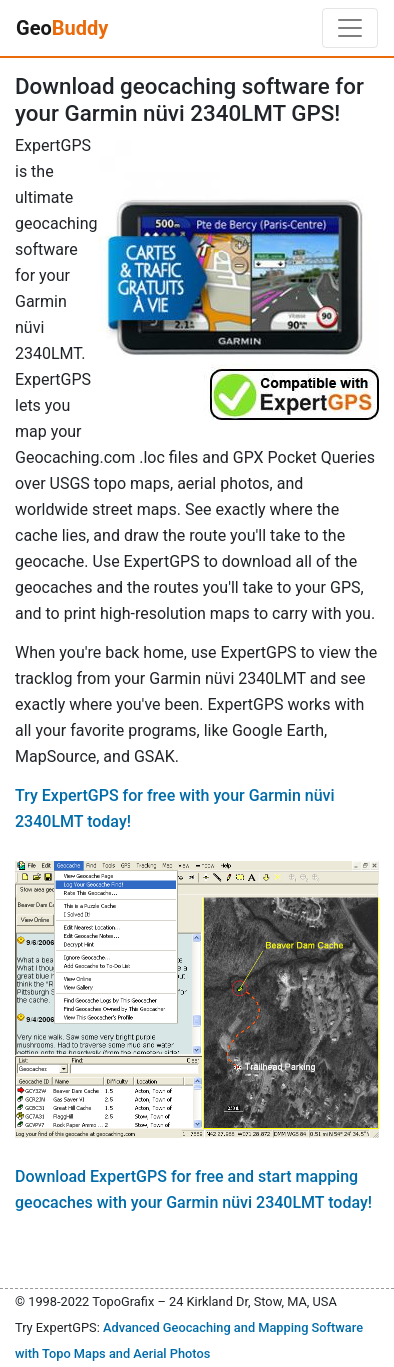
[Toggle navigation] (350, 28)
